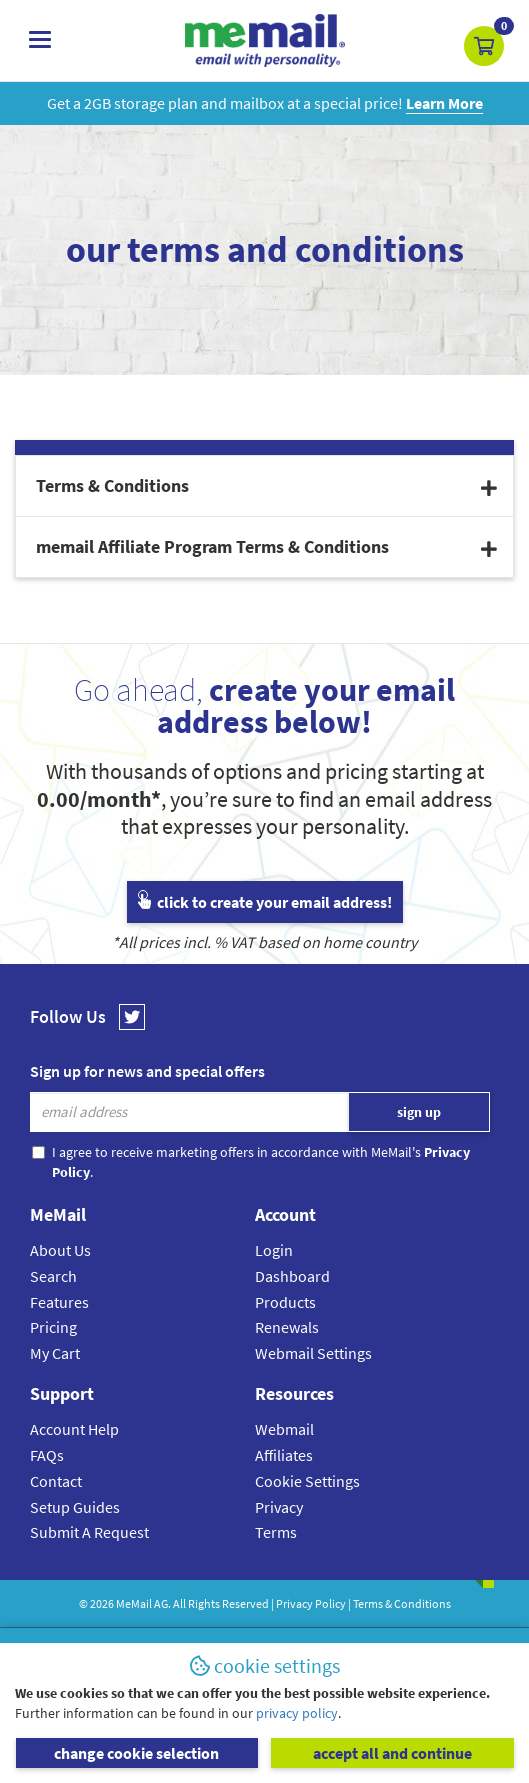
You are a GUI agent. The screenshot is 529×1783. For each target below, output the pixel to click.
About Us (60, 1250)
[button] (484, 46)
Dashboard (292, 1276)
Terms (276, 1532)
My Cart (55, 1353)
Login (274, 1250)
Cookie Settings (307, 1481)
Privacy (279, 1507)
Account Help (74, 1429)
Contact (56, 1481)
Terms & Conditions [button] (266, 485)
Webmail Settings (313, 1353)
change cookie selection (136, 1753)
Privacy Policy (311, 1603)
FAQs (47, 1455)
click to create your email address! (265, 902)
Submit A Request (89, 1532)
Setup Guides (75, 1507)
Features (59, 1302)
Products (285, 1302)
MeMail (134, 1603)
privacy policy (297, 1713)
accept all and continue (392, 1753)
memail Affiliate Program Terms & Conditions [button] (266, 546)
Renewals (287, 1327)
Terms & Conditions (402, 1603)
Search (53, 1276)
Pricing (53, 1327)
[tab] (264, 486)
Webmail (284, 1429)
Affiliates (284, 1455)
